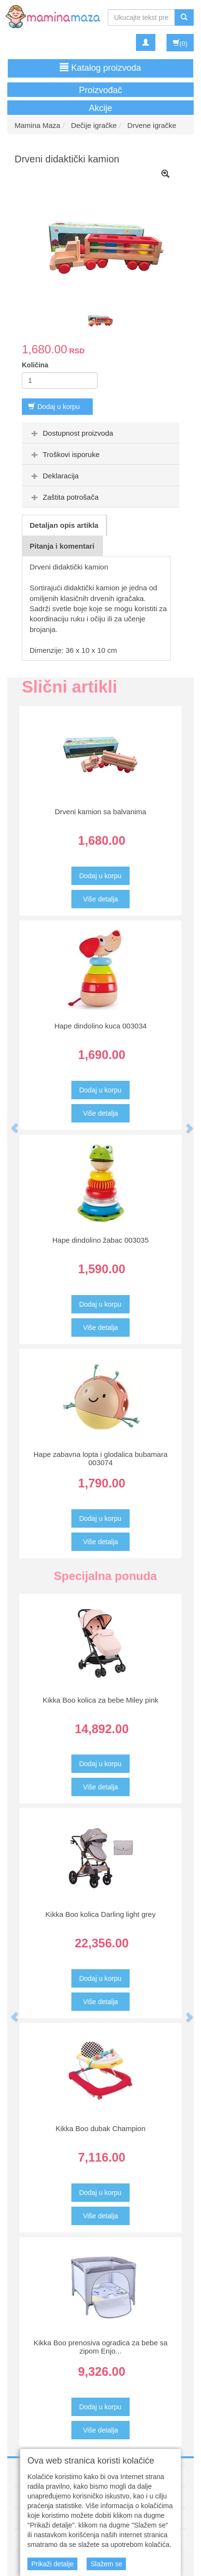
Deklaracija (54, 476)
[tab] (100, 432)
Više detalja (100, 899)
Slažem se (106, 2564)
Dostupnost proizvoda (71, 433)
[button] (10, 1123)
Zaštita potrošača (64, 497)
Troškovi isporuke (64, 454)
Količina (35, 365)
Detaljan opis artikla (64, 525)
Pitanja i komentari (62, 546)
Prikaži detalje (52, 2564)
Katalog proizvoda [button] (100, 68)
